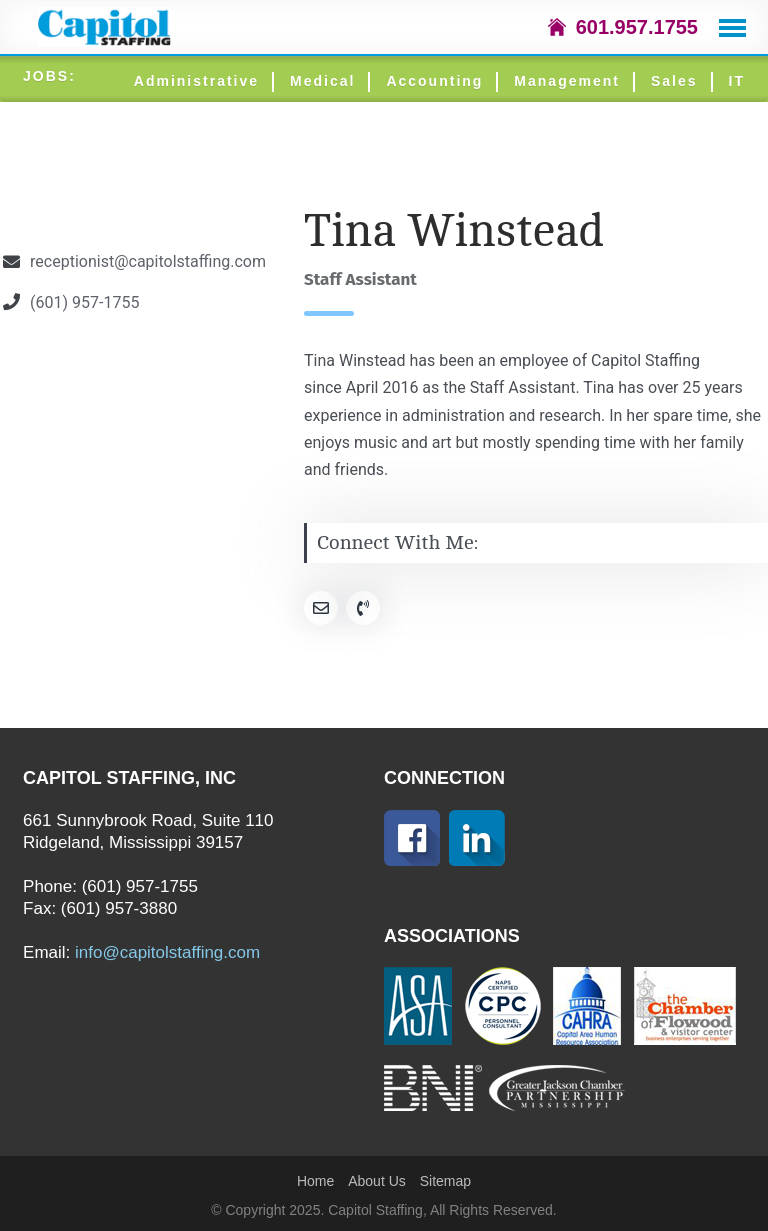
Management (567, 81)
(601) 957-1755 (84, 302)
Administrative (196, 81)
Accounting (434, 81)
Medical (322, 81)
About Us (377, 1181)
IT (737, 81)
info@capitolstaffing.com (167, 952)
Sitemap (445, 1181)
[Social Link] (321, 608)
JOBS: (49, 76)
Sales (674, 81)
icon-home (557, 27)
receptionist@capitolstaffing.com (148, 261)
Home (315, 1181)
